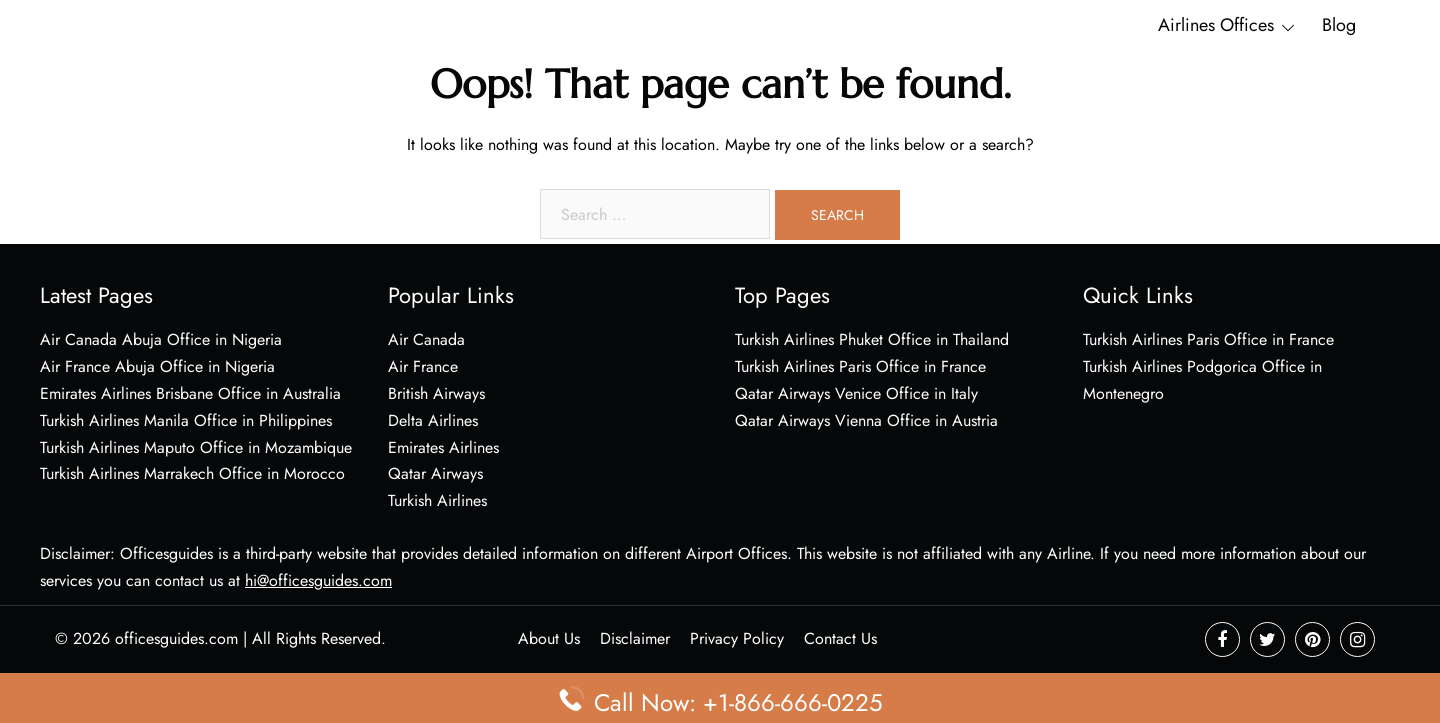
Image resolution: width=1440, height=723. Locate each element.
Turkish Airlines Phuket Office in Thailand (872, 339)
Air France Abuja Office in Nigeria (157, 366)
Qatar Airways (435, 473)
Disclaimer (635, 638)
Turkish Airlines (437, 500)
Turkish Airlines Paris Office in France (860, 366)
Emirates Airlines (443, 447)
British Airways (436, 393)
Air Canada (426, 339)
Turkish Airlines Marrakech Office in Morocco (192, 473)
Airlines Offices (1216, 25)
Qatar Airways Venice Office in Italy (856, 393)
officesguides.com (176, 638)
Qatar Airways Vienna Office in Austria (866, 420)
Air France (423, 366)
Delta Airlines (433, 420)
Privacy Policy (737, 638)
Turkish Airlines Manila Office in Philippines (186, 420)
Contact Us (840, 638)
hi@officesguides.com (318, 580)
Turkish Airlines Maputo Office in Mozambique (196, 447)
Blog (1339, 25)
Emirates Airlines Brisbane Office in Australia (190, 393)
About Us (549, 638)
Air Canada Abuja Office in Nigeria (161, 339)
